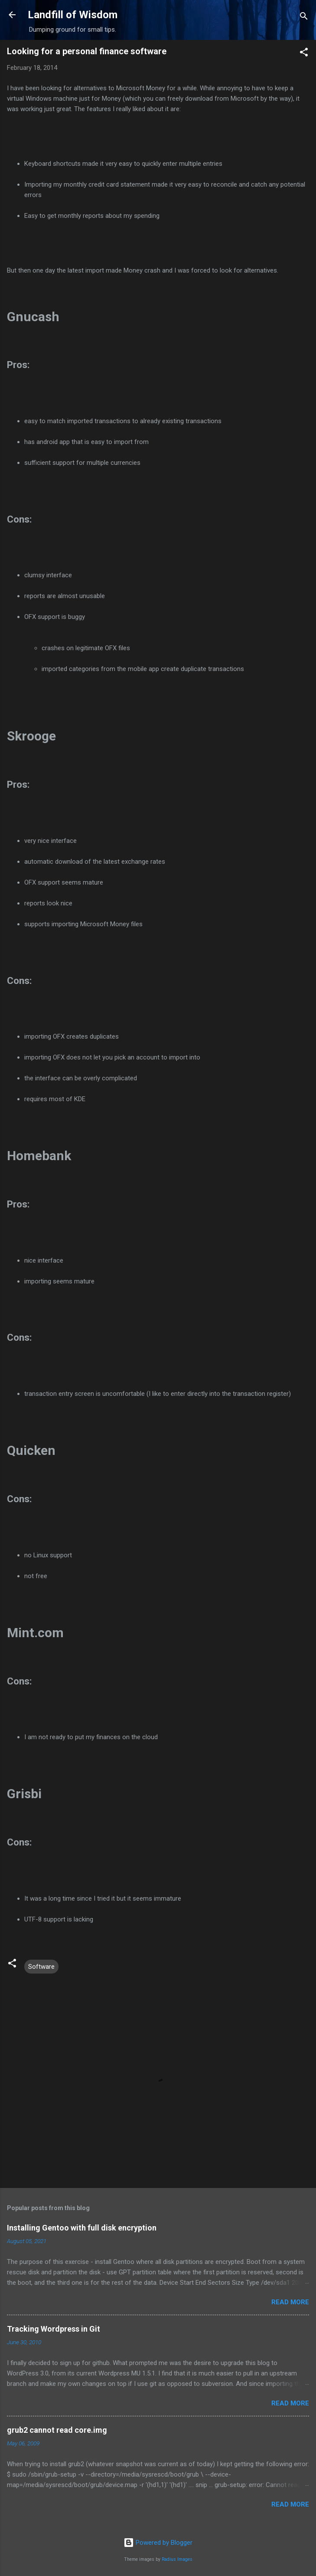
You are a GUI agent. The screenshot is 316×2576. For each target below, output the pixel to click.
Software (41, 1967)
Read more (290, 2302)
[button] (304, 53)
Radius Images (177, 2559)
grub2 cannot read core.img (57, 2430)
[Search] (304, 17)
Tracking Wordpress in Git (53, 2328)
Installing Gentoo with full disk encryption (81, 2227)
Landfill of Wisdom (72, 15)
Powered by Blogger (158, 2542)
